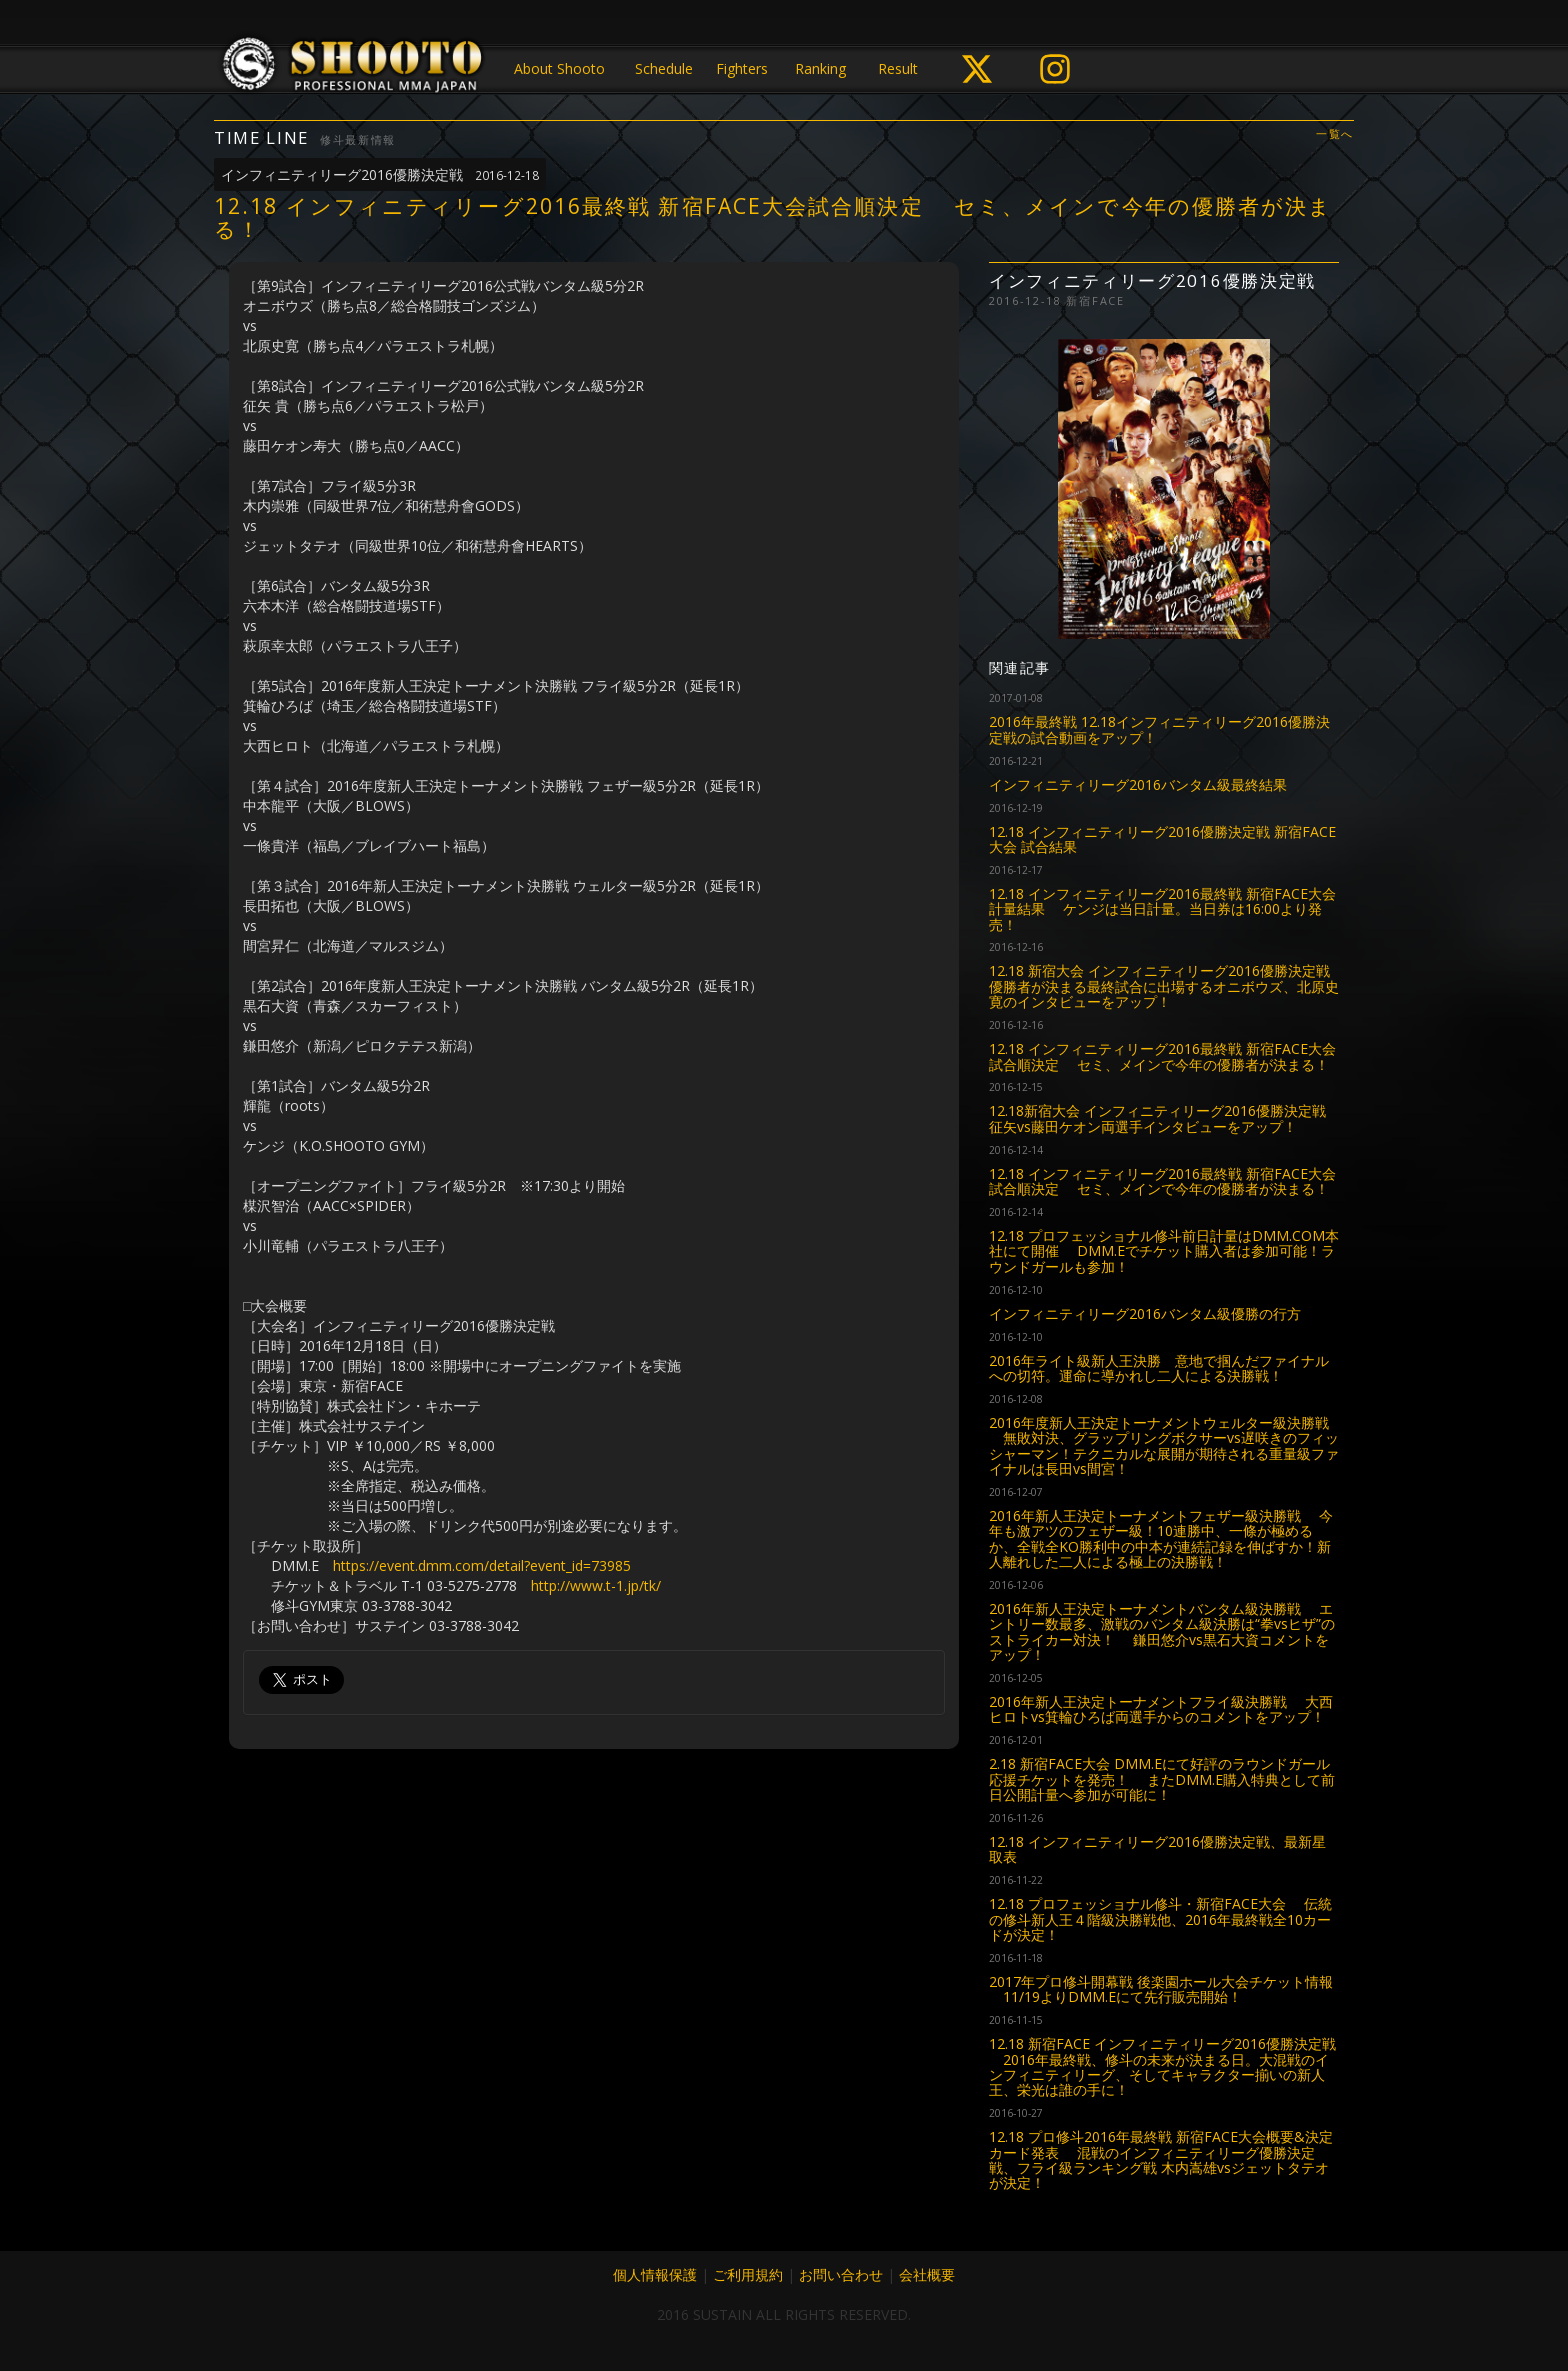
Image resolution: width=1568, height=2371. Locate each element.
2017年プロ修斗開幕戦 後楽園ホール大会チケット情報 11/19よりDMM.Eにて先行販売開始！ (1161, 1989)
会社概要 (927, 2274)
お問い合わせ (841, 2274)
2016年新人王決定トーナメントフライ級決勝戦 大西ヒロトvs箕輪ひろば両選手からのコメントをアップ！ (1161, 1709)
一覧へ (1335, 134)
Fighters (742, 68)
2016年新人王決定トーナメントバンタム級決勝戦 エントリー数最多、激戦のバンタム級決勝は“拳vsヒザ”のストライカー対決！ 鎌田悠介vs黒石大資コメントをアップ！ (1162, 1631)
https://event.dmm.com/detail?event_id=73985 (482, 1565)
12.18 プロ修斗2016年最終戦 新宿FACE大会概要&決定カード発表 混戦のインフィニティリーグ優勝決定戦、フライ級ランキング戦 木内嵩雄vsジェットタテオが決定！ (1161, 2159)
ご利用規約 (748, 2274)
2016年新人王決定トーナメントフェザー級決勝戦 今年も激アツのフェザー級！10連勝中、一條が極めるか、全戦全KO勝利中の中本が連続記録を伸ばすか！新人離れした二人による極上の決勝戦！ (1161, 1538)
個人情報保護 (655, 2274)
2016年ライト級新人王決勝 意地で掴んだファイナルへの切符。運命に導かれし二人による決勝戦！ (1159, 1368)
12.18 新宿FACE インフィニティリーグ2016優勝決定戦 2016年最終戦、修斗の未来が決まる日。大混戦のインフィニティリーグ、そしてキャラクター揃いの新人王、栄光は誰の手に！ (1162, 2066)
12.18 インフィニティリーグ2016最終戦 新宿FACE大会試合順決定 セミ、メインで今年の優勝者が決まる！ (1162, 1056)
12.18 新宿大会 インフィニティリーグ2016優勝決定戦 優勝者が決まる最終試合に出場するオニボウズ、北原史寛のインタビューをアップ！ (1164, 986)
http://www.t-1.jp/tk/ (596, 1585)
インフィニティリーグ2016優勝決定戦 (380, 174)
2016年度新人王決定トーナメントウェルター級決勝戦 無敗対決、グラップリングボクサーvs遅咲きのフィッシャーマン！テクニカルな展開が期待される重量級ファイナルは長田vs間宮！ (1164, 1445)
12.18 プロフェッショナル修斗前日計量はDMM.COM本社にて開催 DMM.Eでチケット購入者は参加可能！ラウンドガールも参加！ (1164, 1251)
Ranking (820, 68)
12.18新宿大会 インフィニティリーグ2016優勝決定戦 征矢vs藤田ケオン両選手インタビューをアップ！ (1157, 1118)
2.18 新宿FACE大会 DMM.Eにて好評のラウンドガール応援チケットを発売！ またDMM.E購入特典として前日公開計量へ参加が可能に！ (1162, 1779)
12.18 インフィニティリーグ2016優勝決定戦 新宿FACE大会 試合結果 (1162, 839)
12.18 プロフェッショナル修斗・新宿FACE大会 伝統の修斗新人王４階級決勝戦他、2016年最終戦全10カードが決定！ (1160, 1919)
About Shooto (559, 68)
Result (898, 68)
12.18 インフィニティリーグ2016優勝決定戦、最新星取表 (1157, 1849)
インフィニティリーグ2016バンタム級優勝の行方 (1145, 1313)
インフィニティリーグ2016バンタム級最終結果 (1138, 784)
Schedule (664, 68)
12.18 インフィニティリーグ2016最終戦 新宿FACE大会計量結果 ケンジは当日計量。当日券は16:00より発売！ (1162, 909)
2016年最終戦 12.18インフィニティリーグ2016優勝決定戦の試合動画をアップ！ (1159, 729)
